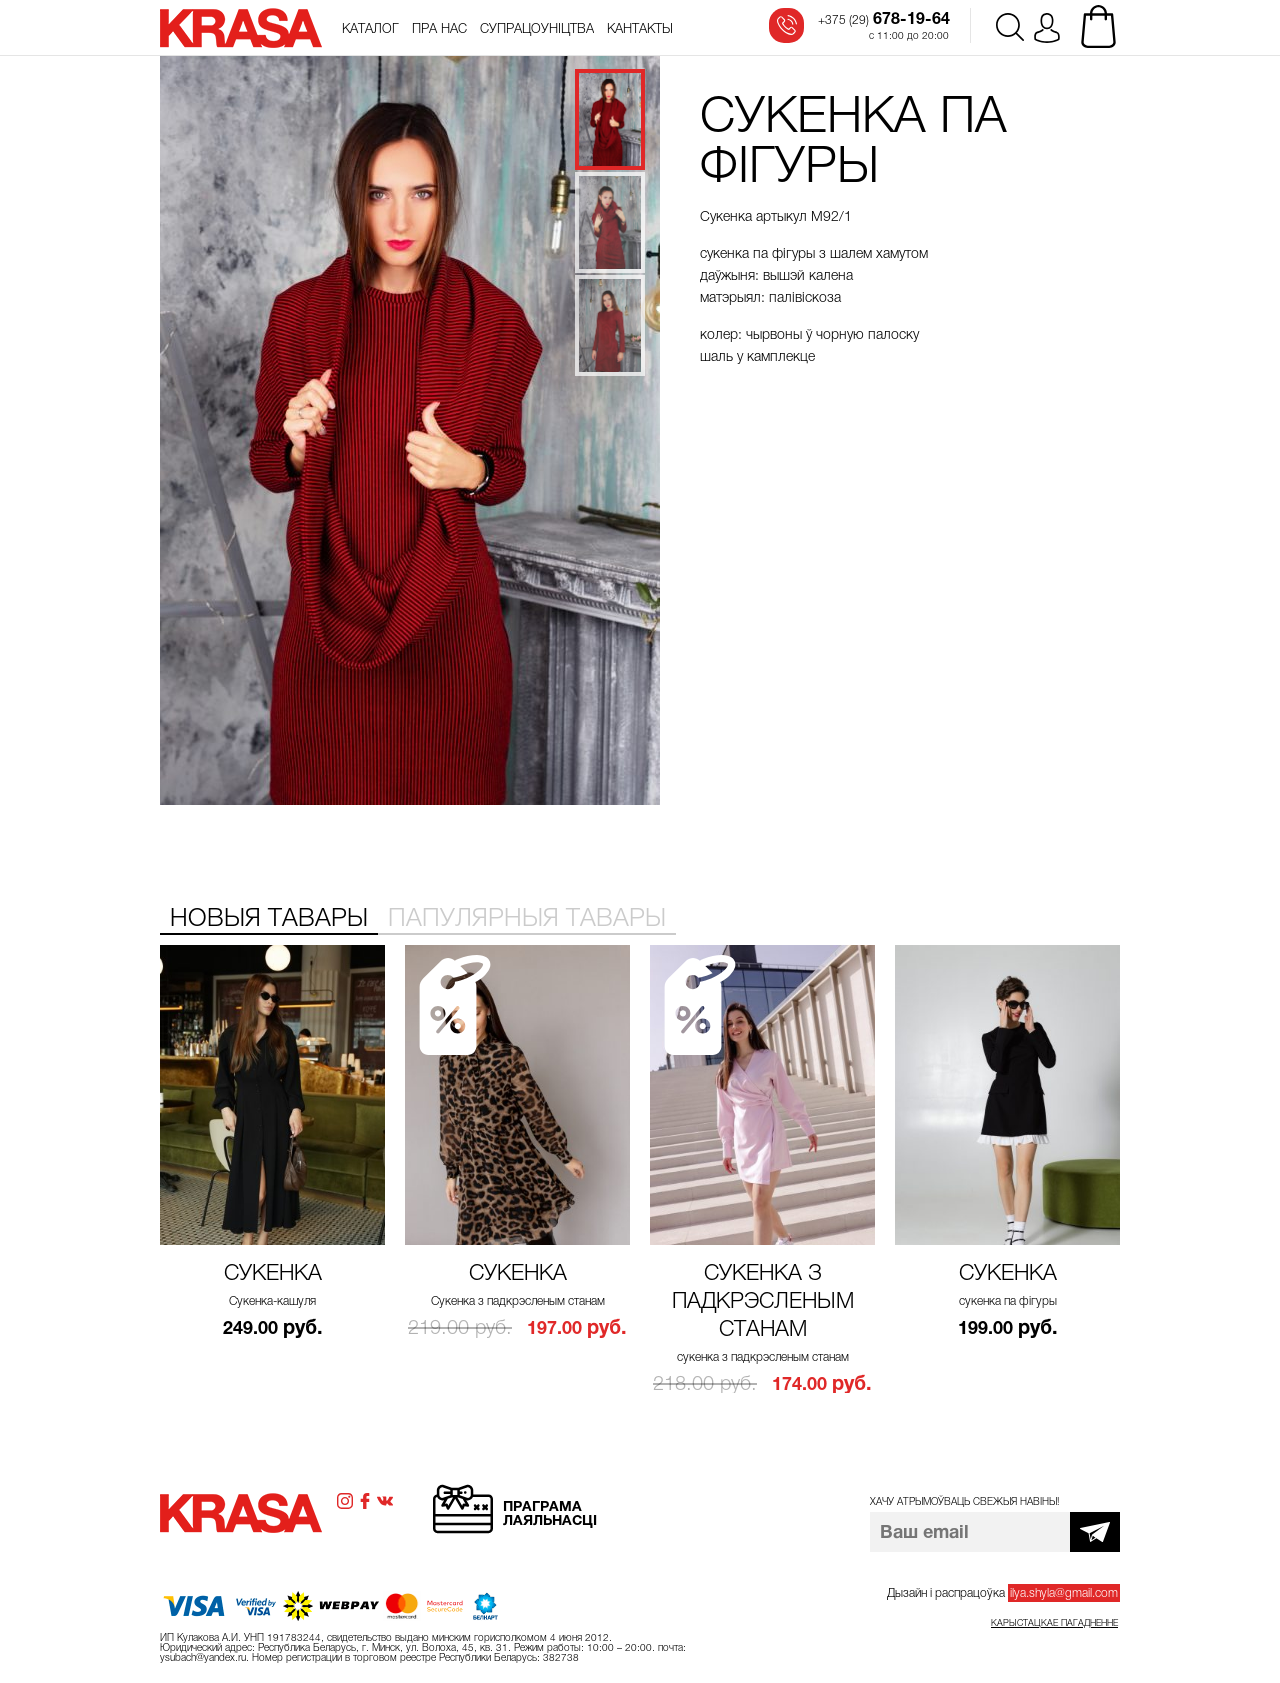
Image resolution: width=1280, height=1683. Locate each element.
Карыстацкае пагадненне (1054, 1623)
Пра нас (439, 29)
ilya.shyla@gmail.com (1064, 1593)
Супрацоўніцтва (537, 29)
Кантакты (640, 29)
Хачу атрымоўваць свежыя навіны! (964, 1501)
